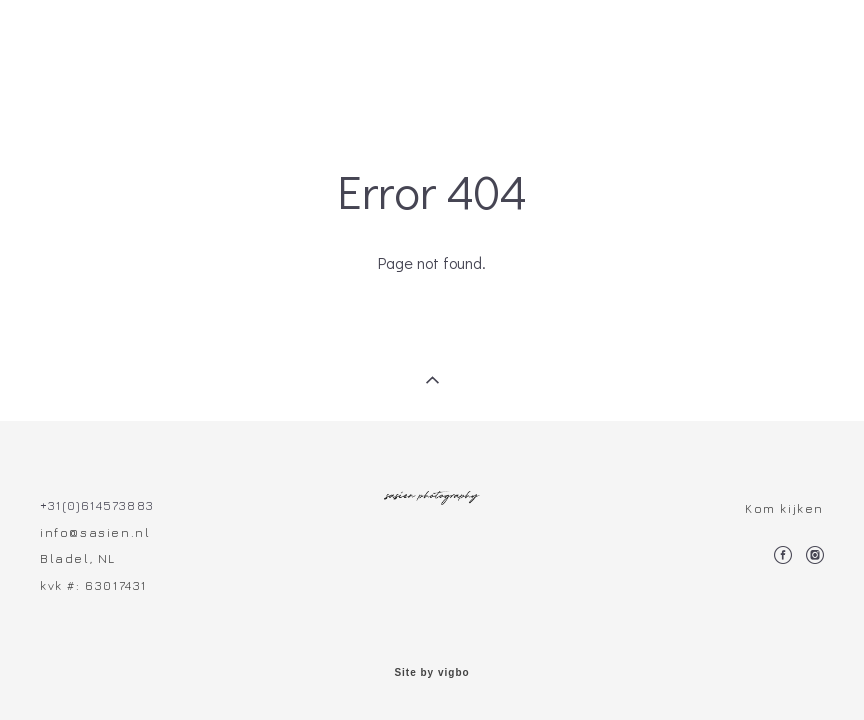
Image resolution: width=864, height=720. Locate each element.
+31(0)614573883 (97, 505)
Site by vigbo (431, 673)
